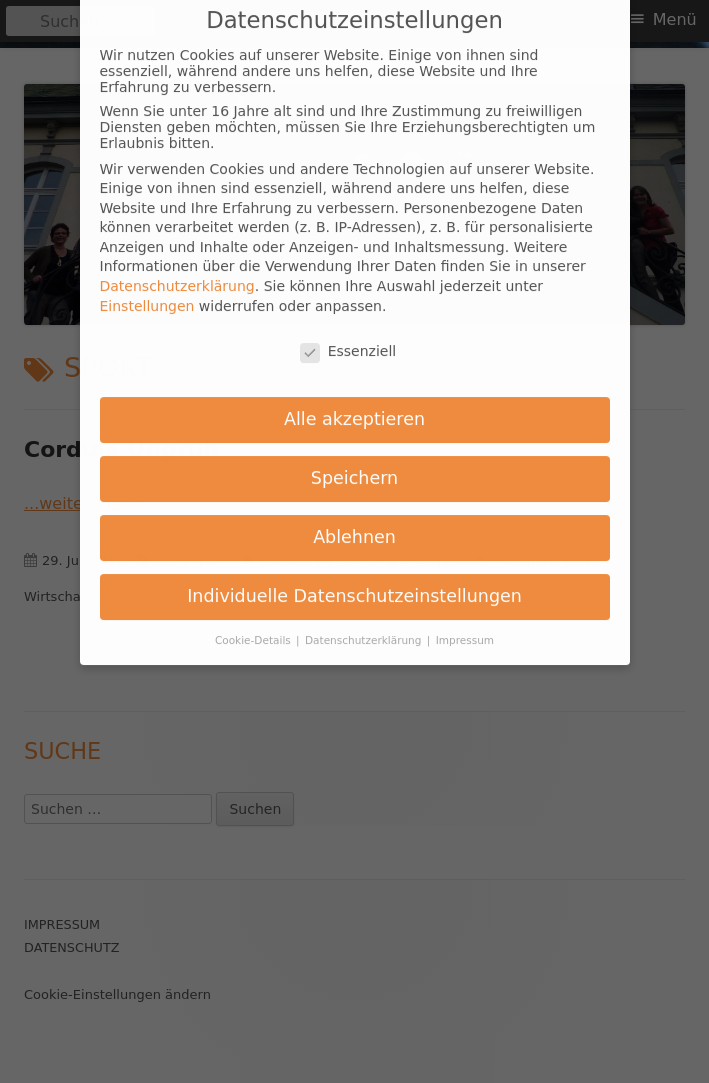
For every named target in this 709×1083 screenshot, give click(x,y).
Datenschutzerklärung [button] (365, 620)
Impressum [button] (465, 620)
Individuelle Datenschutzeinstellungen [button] (354, 576)
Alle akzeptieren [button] (354, 400)
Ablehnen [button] (354, 518)
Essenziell (348, 331)
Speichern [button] (354, 459)
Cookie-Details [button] (254, 620)
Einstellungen (147, 286)
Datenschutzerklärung (177, 267)
